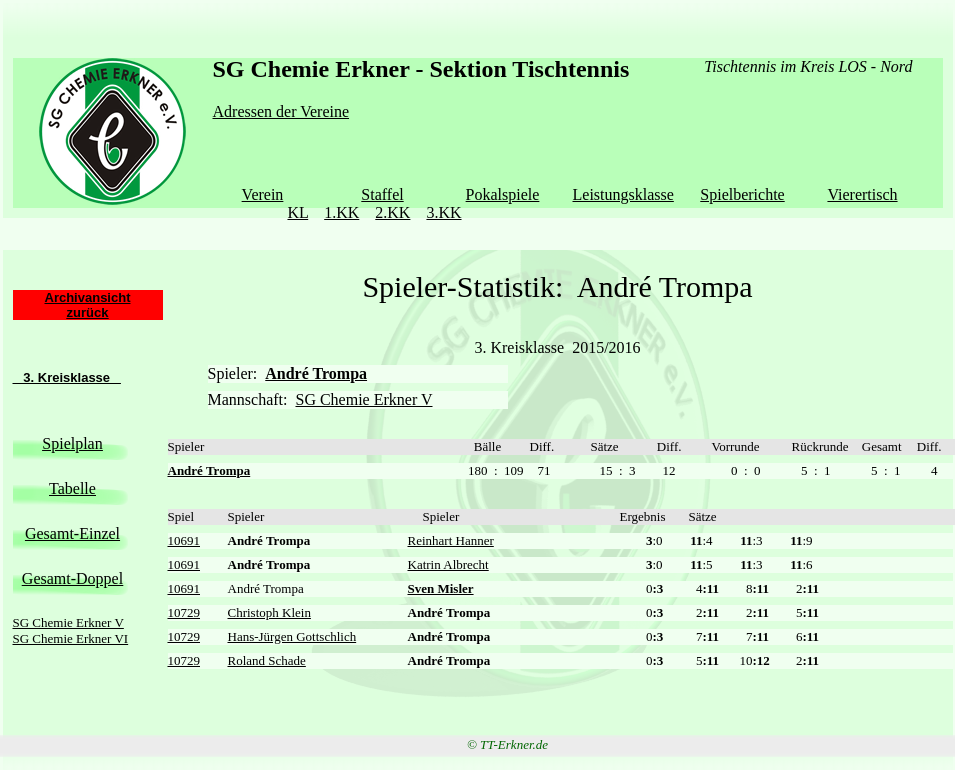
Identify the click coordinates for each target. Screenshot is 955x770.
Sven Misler (441, 588)
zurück (88, 312)
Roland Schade (267, 660)
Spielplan (72, 443)
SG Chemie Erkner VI (71, 638)
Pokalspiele (503, 194)
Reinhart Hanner (451, 540)
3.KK (443, 212)
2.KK (392, 212)
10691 (184, 540)
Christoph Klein (269, 612)
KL (297, 212)
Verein (263, 194)
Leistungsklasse (623, 194)
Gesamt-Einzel (72, 533)
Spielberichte (742, 194)
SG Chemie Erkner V (68, 622)
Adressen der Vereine (281, 111)
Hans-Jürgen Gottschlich (292, 636)
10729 (184, 612)
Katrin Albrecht (448, 564)
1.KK (341, 212)
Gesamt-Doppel (72, 578)
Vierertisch (862, 194)
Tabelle (72, 488)
